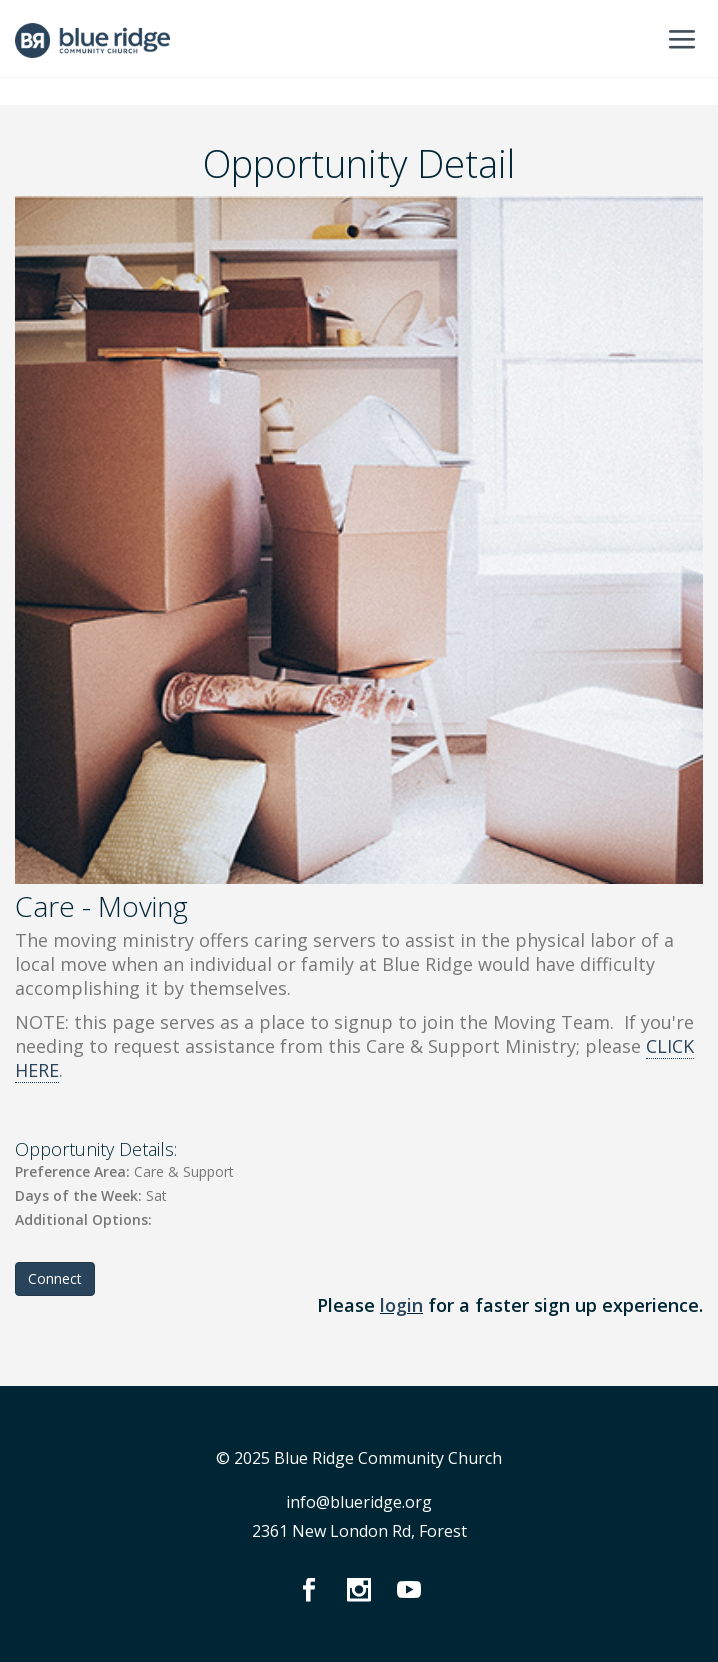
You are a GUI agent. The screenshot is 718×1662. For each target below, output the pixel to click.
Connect (55, 1278)
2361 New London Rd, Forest (359, 1531)
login (401, 1305)
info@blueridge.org (359, 1502)
